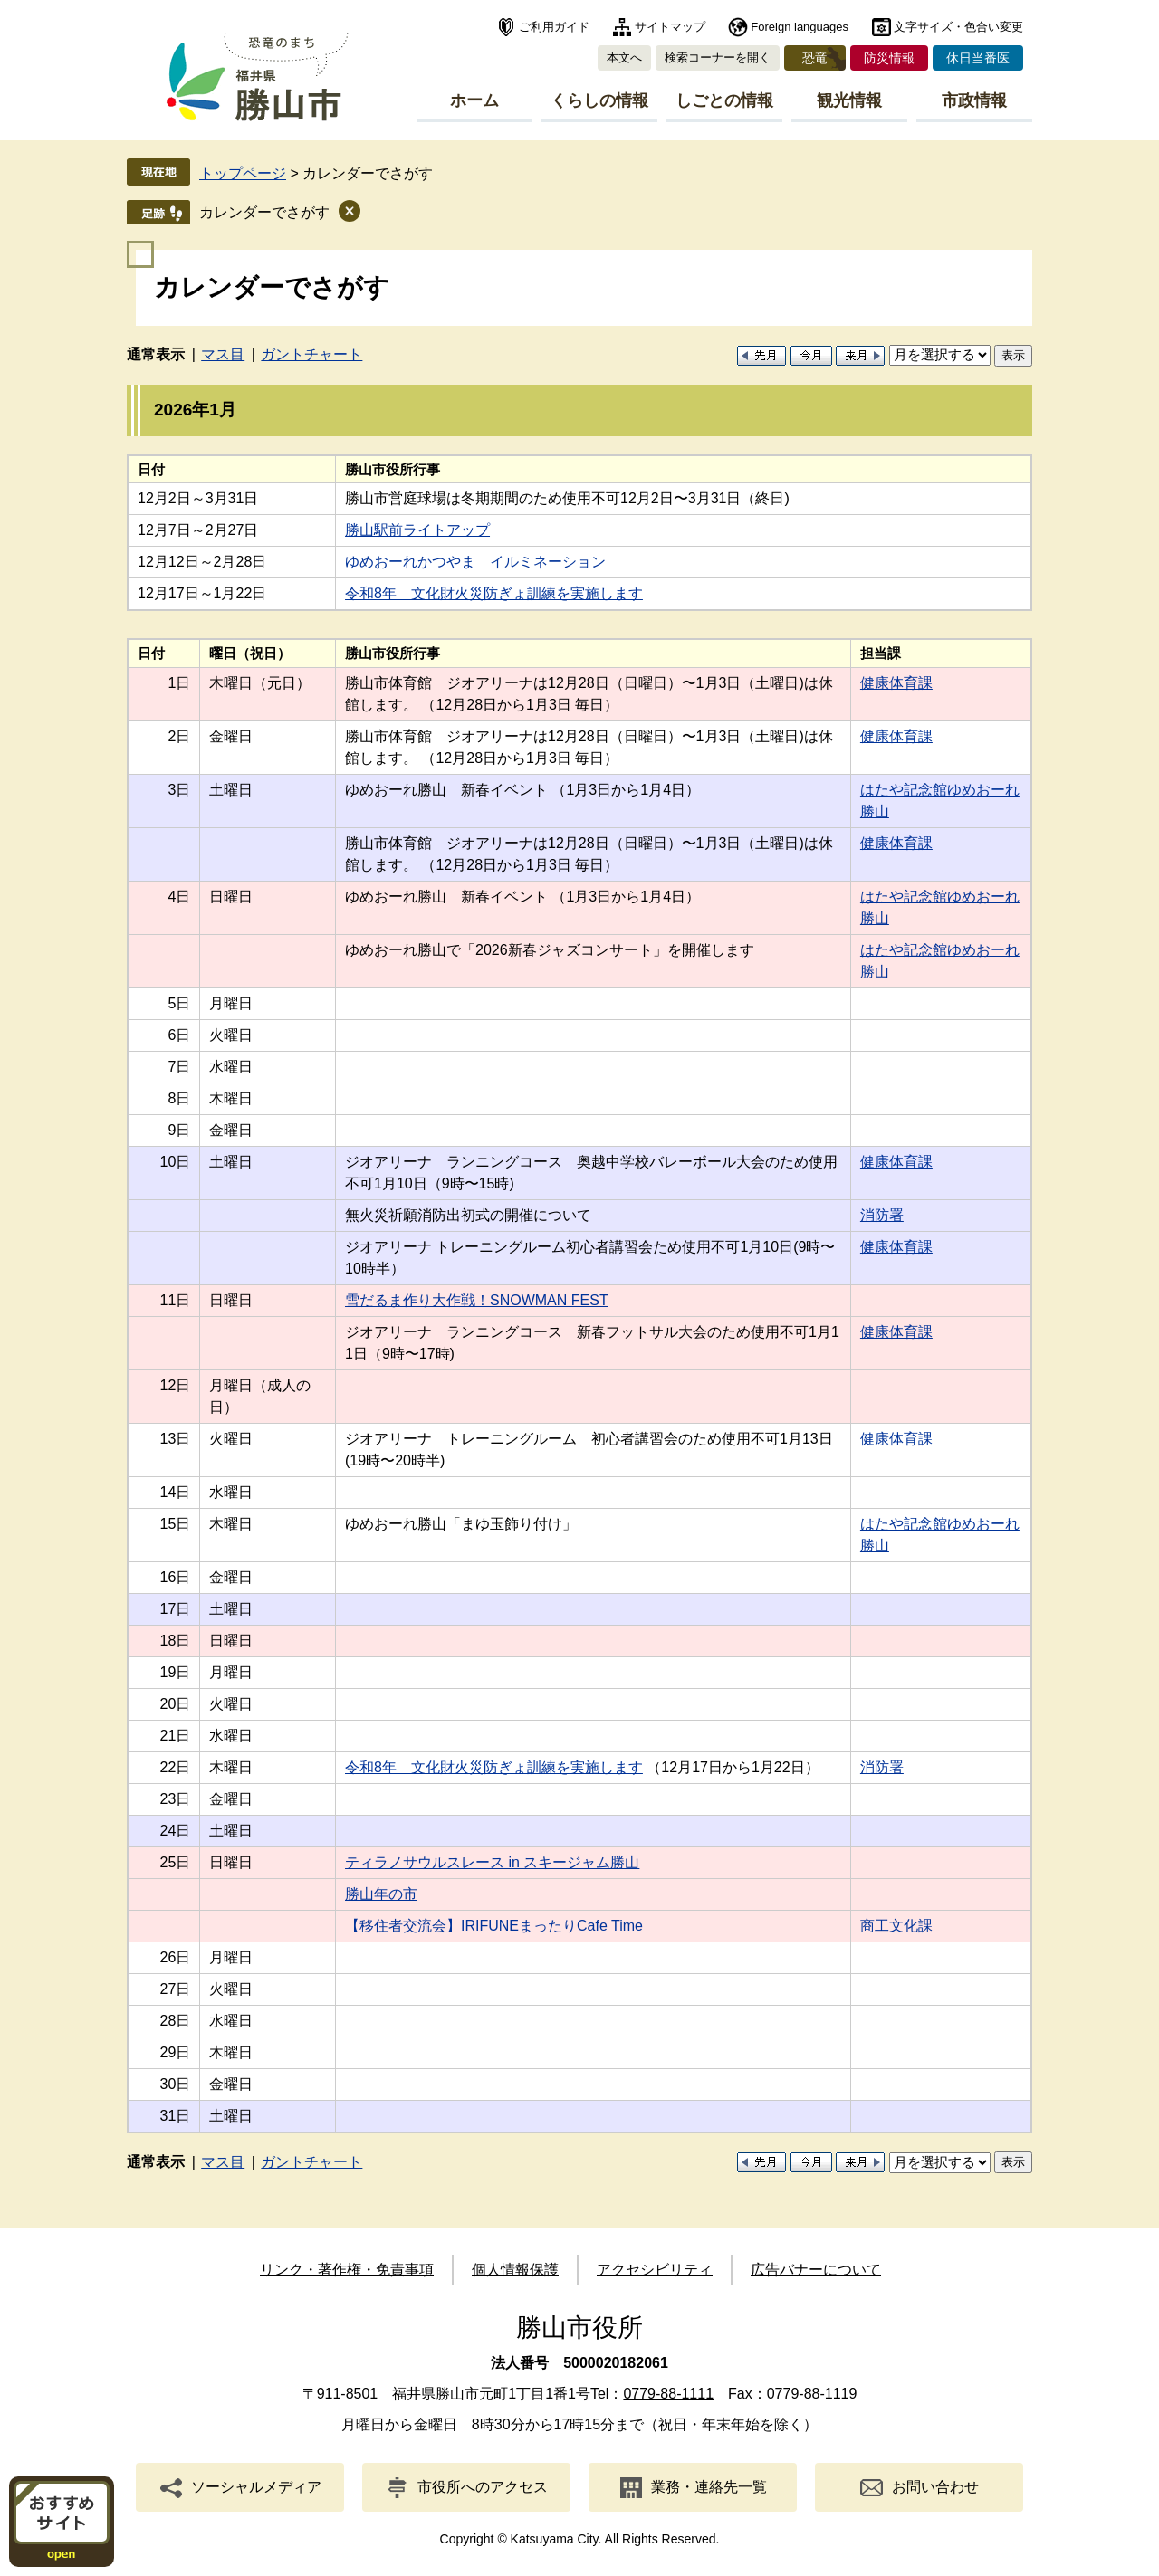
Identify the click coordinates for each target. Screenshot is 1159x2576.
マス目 (222, 354)
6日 (179, 1035)
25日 (175, 1862)
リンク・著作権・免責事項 (347, 2269)
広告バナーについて (816, 2269)
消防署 (882, 1215)
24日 (175, 1830)
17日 (175, 1609)
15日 (175, 1523)
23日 (175, 1799)
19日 (175, 1672)
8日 (179, 1098)
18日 (175, 1640)
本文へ (624, 57)
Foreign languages (799, 26)
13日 (175, 1438)
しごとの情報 (724, 100)
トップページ (242, 173)
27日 (175, 1989)
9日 (179, 1130)
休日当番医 (978, 58)
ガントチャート (311, 354)
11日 (175, 1300)
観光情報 (849, 100)
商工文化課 (896, 1925)
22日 (175, 1767)
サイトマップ (670, 26)
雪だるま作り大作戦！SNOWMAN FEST (476, 1300)
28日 (175, 2020)
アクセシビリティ (655, 2269)
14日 (175, 1492)
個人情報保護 (515, 2269)
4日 (179, 896)
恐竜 (815, 58)
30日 (175, 2084)
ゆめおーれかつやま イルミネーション (475, 561)
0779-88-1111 (668, 2393)
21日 (175, 1735)
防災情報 (889, 58)
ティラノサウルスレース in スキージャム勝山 (492, 1862)
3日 (179, 789)
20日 (175, 1704)
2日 (179, 736)
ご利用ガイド (554, 26)
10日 (175, 1161)
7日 (179, 1066)
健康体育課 (896, 683)
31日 (175, 2115)
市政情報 (974, 100)
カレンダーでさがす (264, 212)
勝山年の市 (381, 1894)
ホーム (474, 100)
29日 (175, 2052)
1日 (179, 683)
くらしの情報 (599, 100)
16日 (175, 1577)
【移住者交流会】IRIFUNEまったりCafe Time (494, 1925)
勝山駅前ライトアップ (417, 530)
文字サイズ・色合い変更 (958, 26)
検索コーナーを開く (718, 57)
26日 (175, 1957)
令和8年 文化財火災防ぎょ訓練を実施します (494, 593)
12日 (175, 1385)
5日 (179, 1003)
